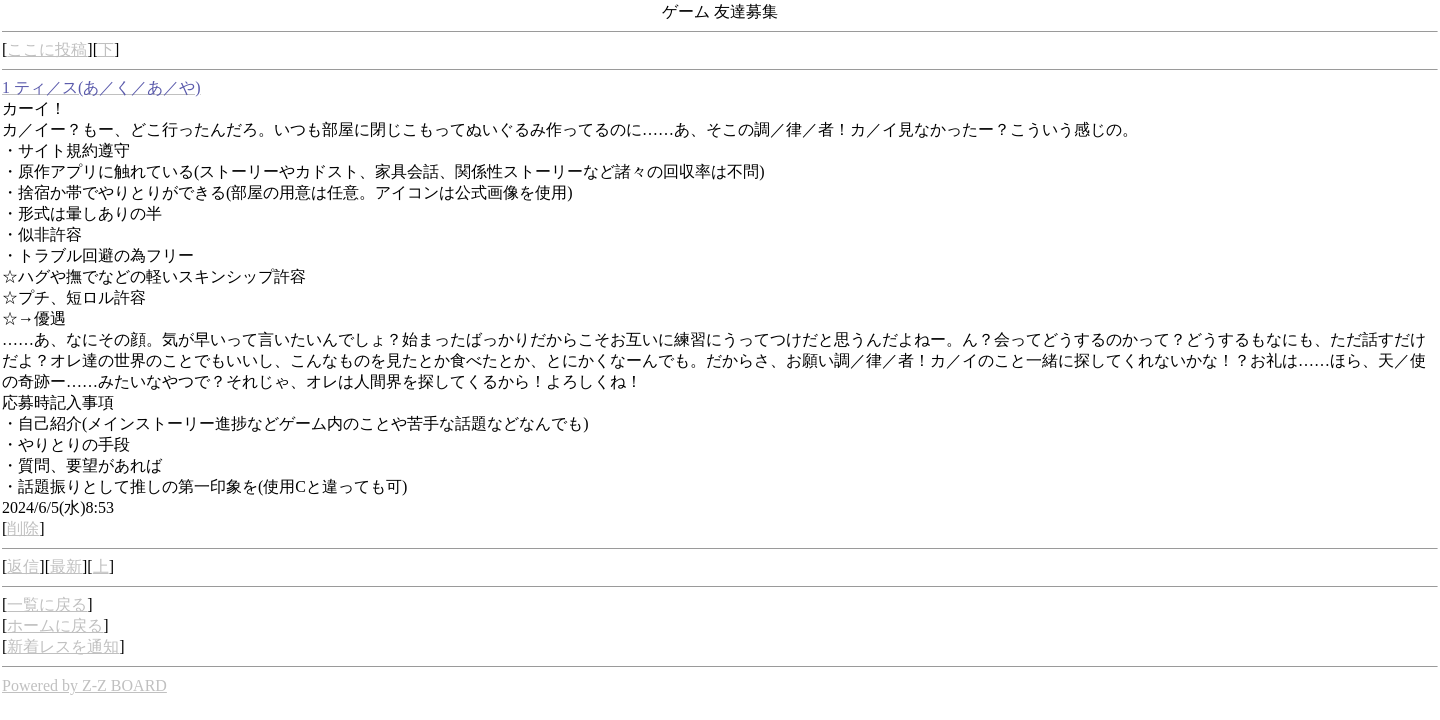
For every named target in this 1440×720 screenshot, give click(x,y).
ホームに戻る (55, 625)
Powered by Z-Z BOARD (84, 685)
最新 (66, 566)
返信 (23, 566)
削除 (23, 528)
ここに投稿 (47, 49)
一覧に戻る (47, 604)
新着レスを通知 (63, 646)
